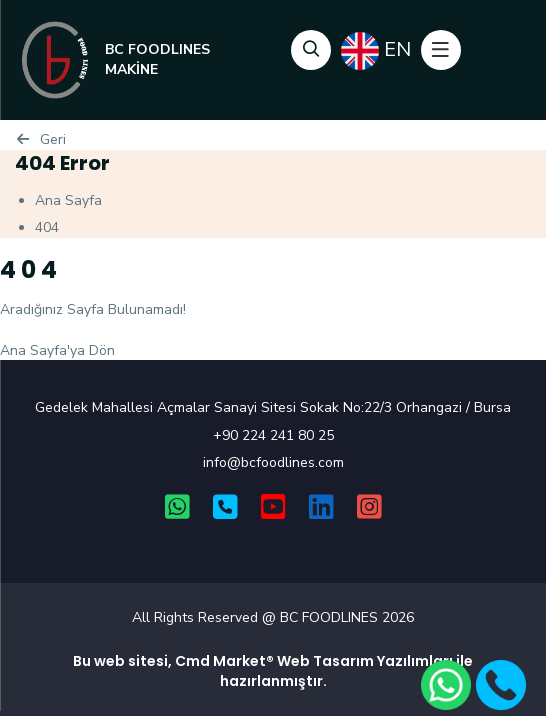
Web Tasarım (325, 661)
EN (376, 51)
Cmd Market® (224, 661)
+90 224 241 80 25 (273, 435)
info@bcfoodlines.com (273, 462)
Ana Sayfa (68, 200)
